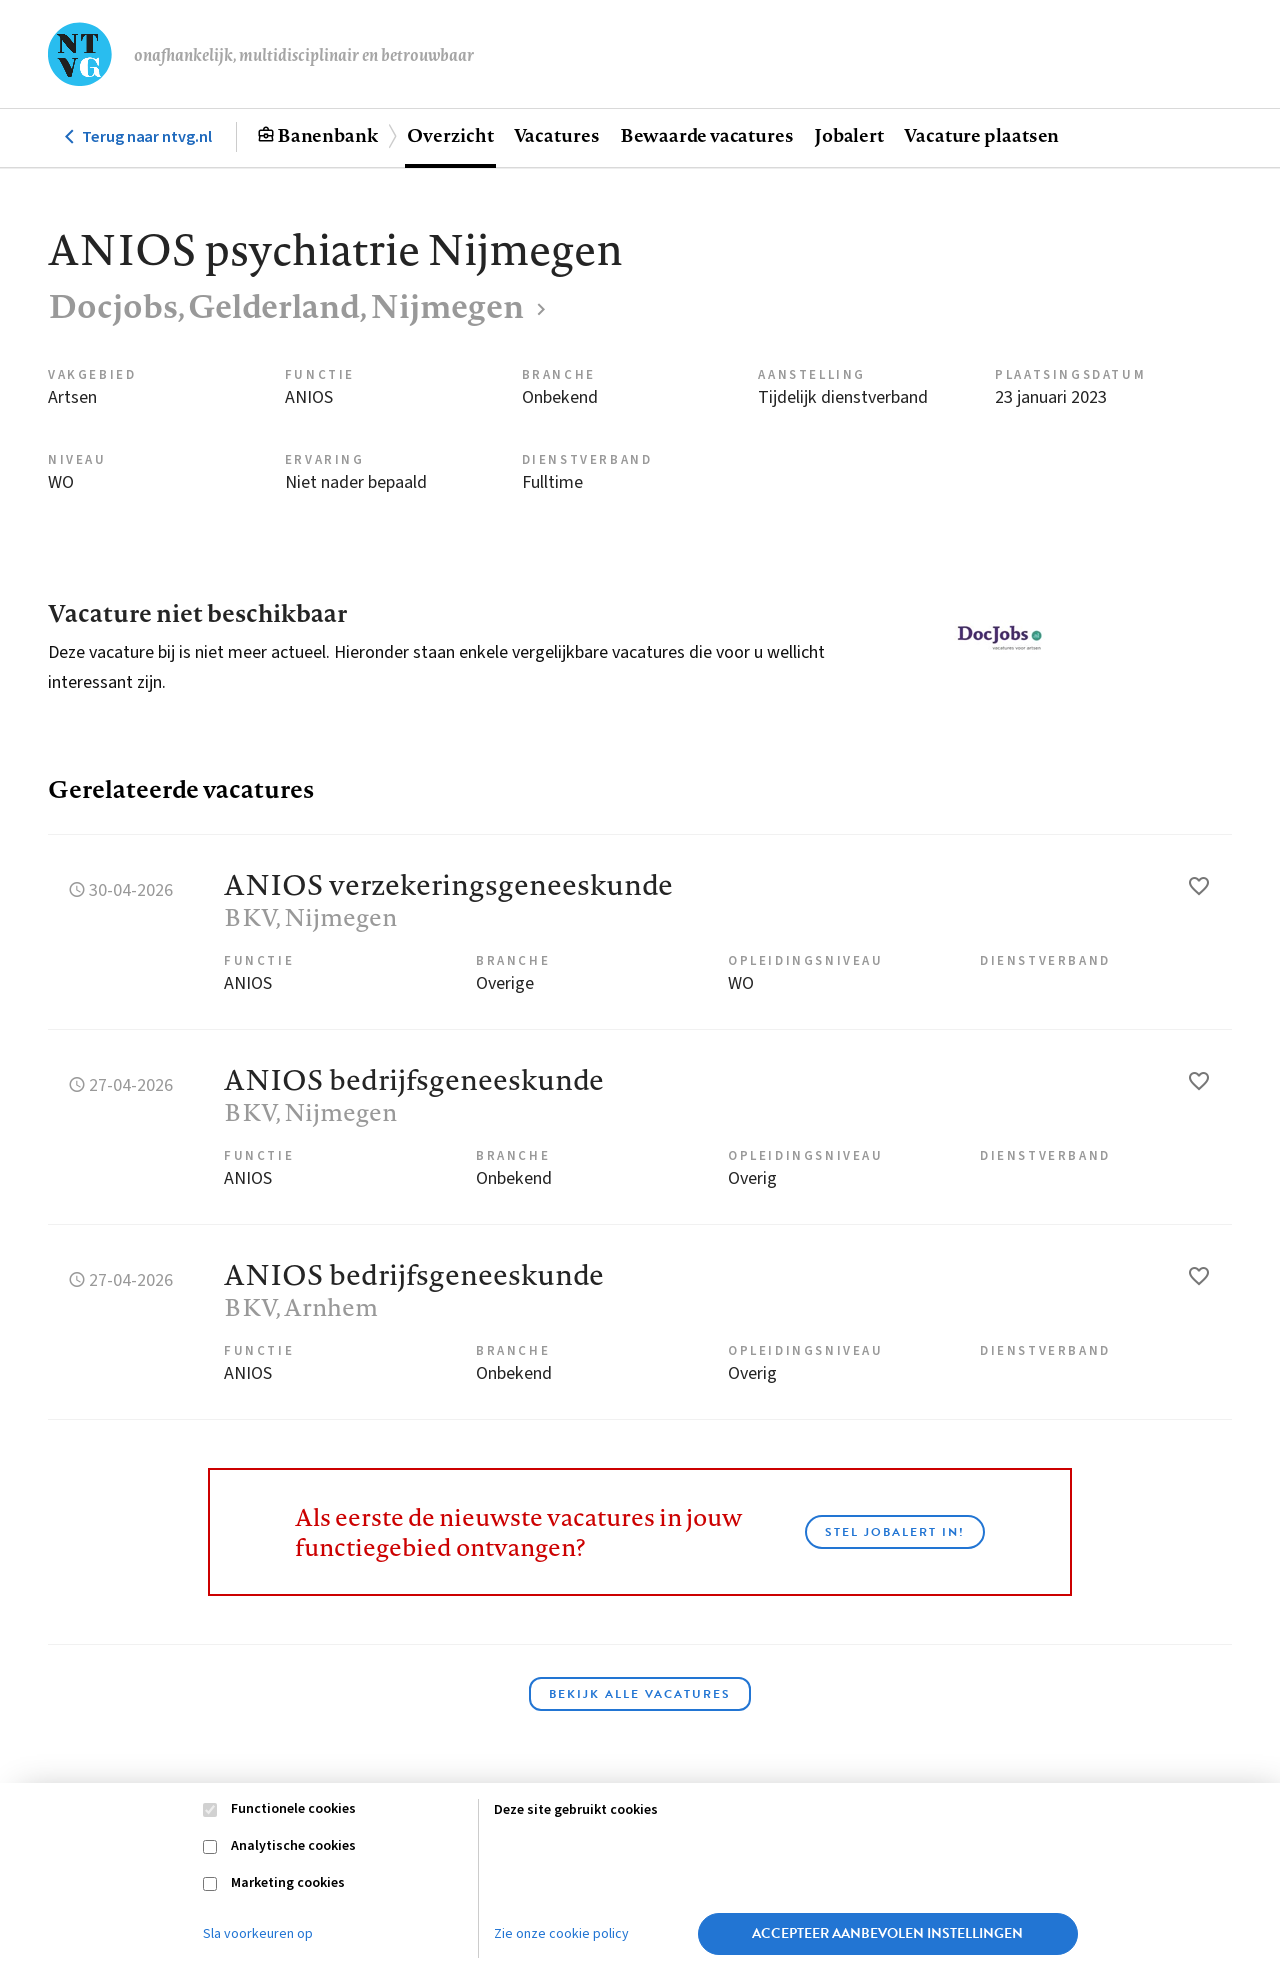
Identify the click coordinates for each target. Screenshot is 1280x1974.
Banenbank (327, 135)
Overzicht (450, 135)
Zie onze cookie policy (561, 1934)
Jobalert (849, 135)
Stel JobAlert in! (895, 1532)
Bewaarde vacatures (707, 135)
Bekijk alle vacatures (640, 1694)
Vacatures (557, 135)
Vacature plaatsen (981, 135)
